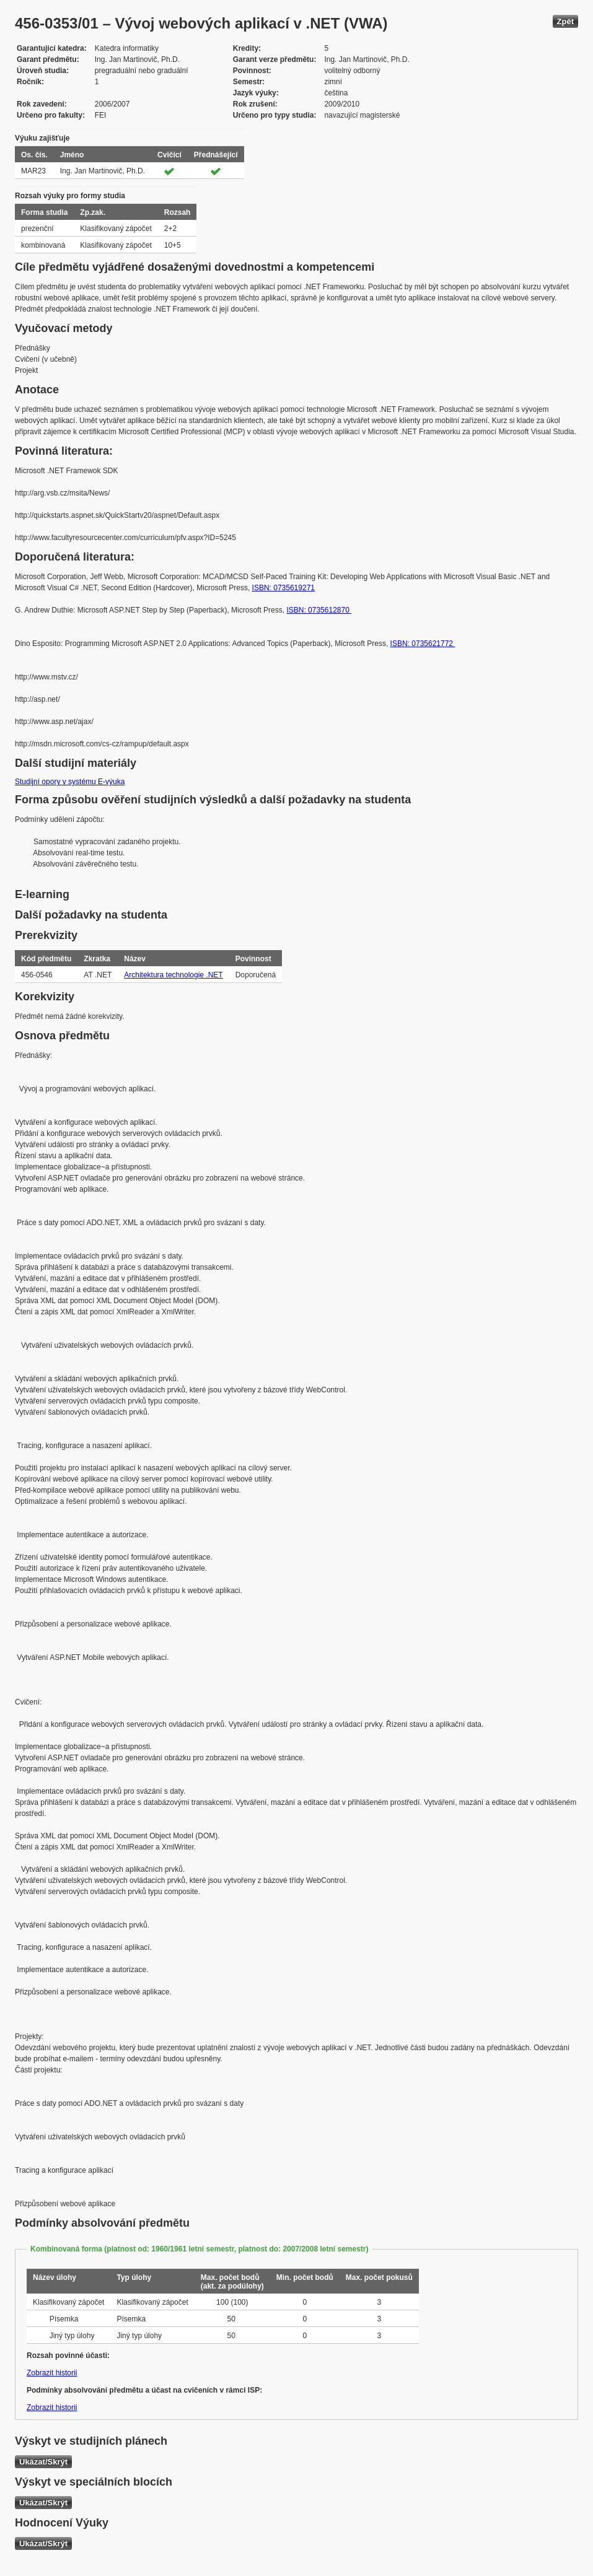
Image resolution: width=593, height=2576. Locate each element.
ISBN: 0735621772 (422, 643)
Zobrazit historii (52, 2373)
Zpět (565, 21)
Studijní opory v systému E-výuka (70, 781)
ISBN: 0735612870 (318, 610)
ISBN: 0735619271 (283, 587)
